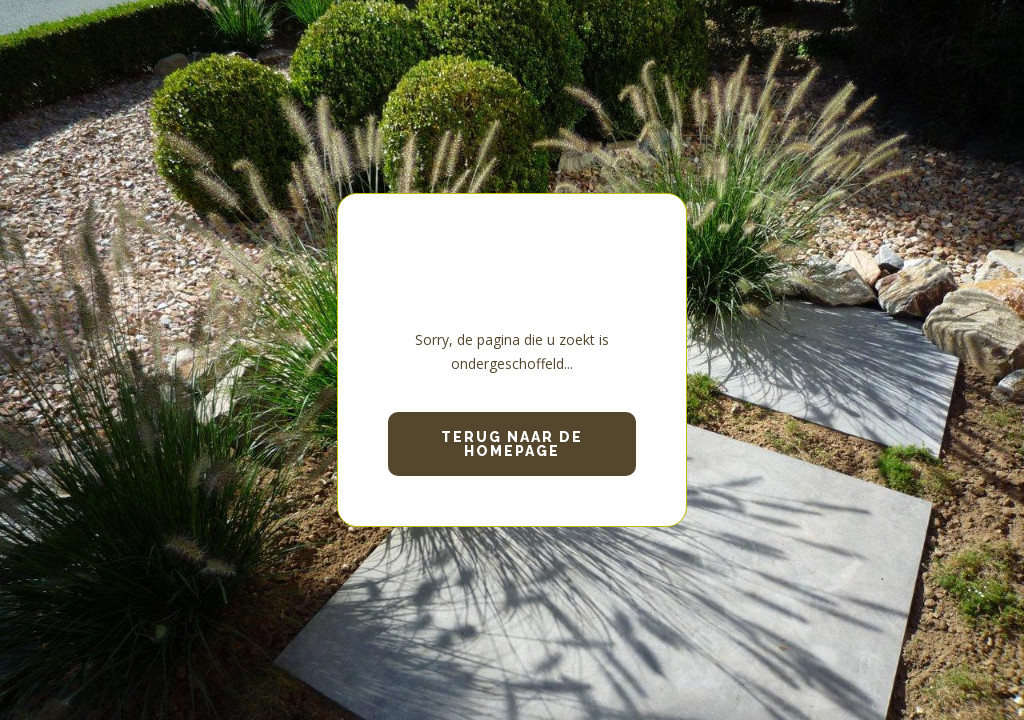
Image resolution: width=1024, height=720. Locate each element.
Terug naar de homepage (512, 444)
